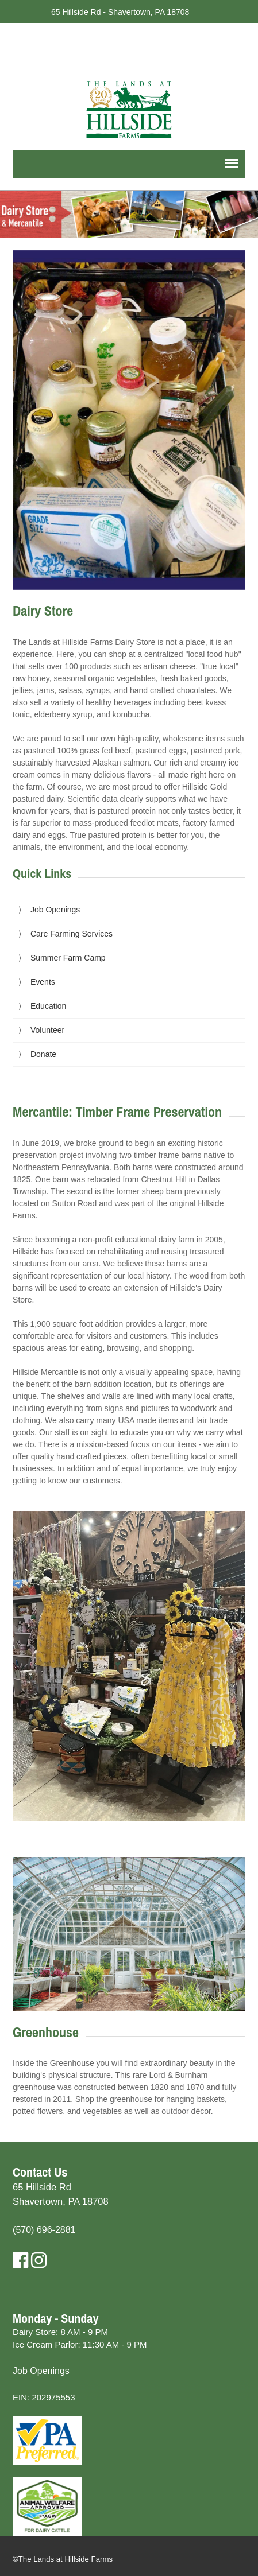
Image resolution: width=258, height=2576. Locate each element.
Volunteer (47, 1030)
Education (48, 1006)
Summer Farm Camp (68, 957)
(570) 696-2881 (44, 2230)
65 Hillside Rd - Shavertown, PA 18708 (120, 12)
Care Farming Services (71, 933)
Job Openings (55, 909)
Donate (43, 1054)
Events (42, 981)
